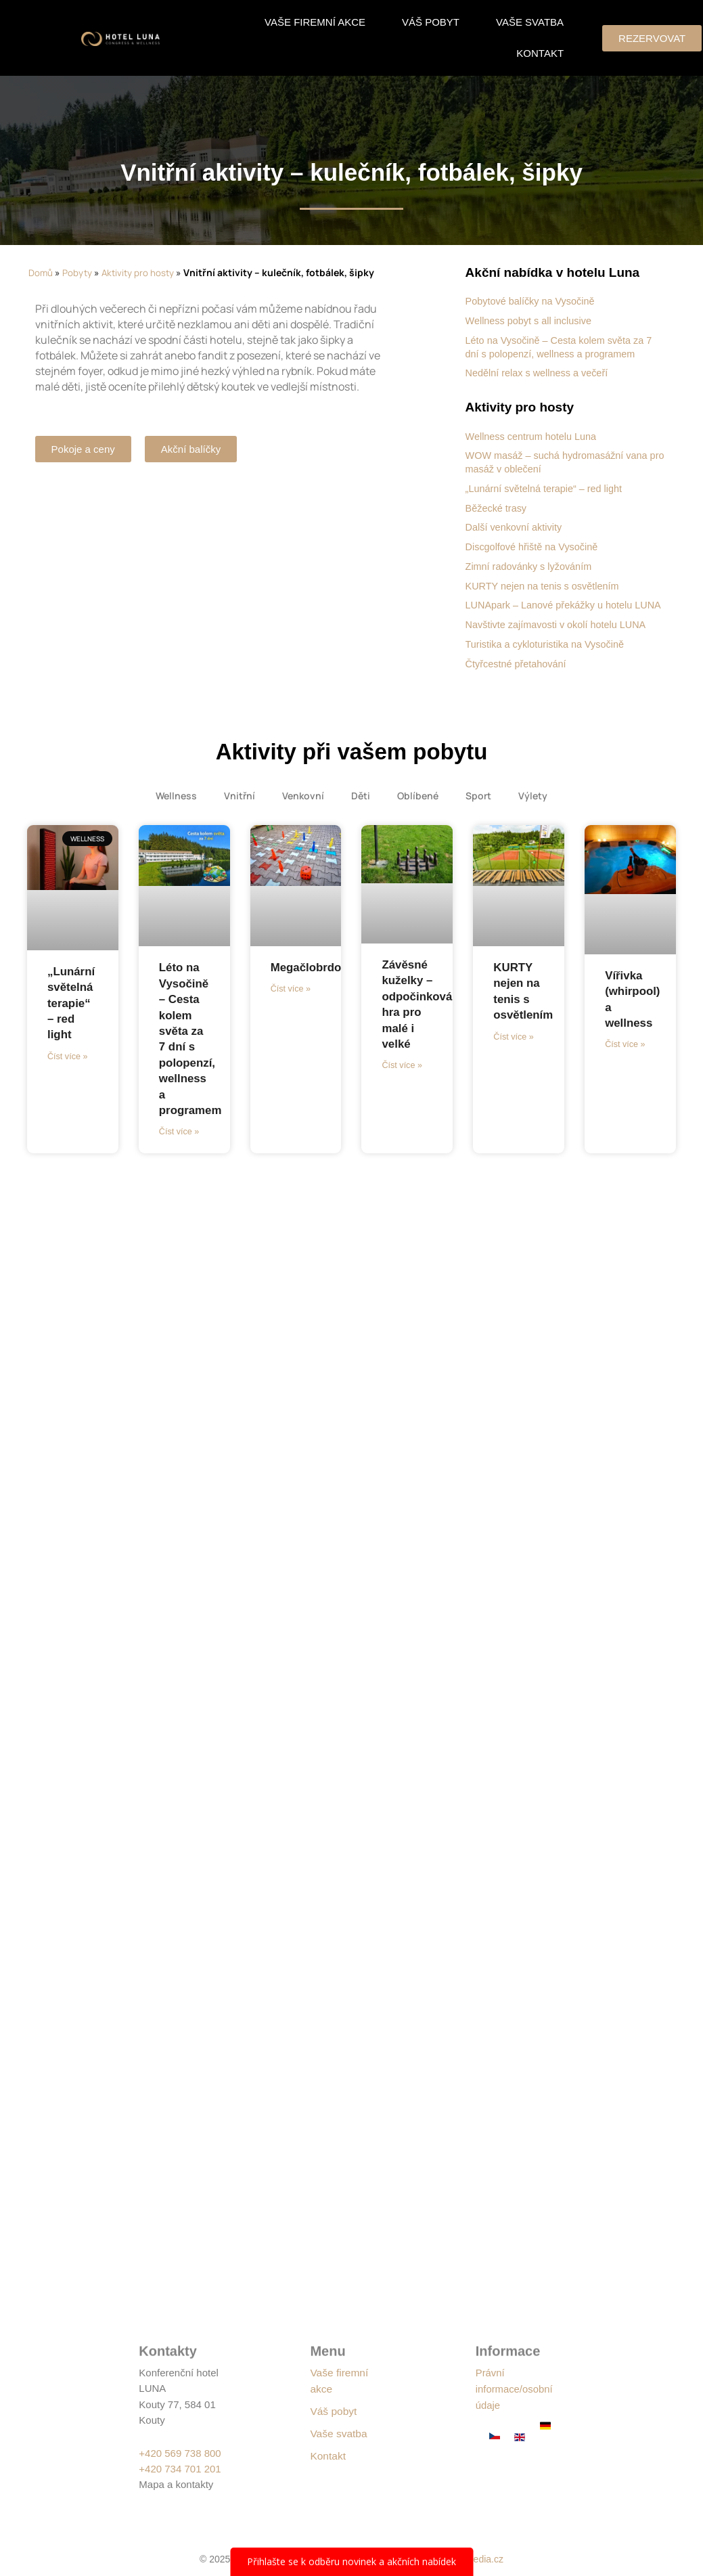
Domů (40, 272)
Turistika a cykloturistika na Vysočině (548, 655)
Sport (478, 805)
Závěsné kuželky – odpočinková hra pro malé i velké (419, 1022)
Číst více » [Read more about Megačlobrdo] (290, 1001)
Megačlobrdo (308, 977)
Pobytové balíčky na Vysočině (533, 301)
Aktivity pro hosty (140, 272)
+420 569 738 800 (180, 2453)
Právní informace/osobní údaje (517, 2388)
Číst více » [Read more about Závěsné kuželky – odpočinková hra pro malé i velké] (401, 1093)
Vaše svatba (530, 22)
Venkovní (303, 805)
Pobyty (78, 272)
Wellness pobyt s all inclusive (531, 320)
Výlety (532, 805)
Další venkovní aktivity (516, 525)
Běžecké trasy (497, 506)
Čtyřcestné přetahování (518, 674)
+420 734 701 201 (180, 2468)
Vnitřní (239, 805)
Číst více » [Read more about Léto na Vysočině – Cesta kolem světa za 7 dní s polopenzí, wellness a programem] (178, 1144)
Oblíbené (417, 805)
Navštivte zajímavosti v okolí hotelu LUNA (560, 635)
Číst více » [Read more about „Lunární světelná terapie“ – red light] (66, 1068)
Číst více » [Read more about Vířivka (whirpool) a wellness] (624, 1056)
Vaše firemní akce (315, 22)
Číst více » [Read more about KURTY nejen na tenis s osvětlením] (512, 1048)
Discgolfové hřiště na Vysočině (535, 545)
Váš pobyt (430, 22)
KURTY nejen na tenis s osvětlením (545, 584)
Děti (360, 805)
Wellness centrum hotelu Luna (534, 435)
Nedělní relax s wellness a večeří (540, 372)
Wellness (176, 805)
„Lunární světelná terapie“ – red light (547, 487)
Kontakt (540, 53)
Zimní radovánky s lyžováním (531, 564)
